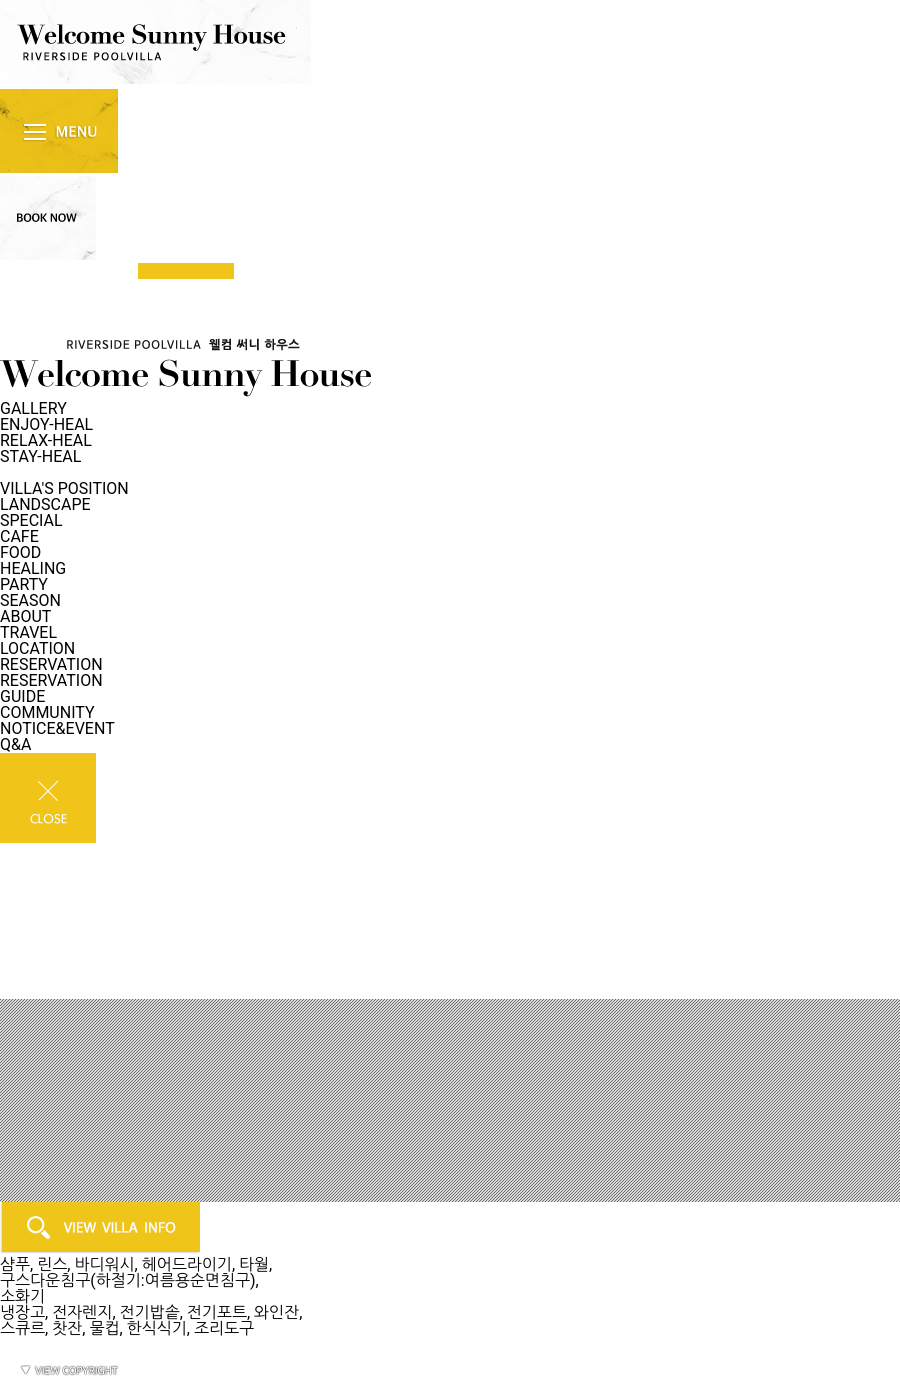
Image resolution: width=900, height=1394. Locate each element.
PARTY (24, 584)
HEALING (33, 568)
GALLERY (33, 408)
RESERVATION (51, 664)
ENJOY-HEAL (46, 424)
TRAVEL (28, 632)
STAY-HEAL (40, 456)
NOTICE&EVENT (57, 728)
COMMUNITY (47, 712)
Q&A (15, 744)
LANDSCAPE (45, 504)
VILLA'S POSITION (64, 488)
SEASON (30, 600)
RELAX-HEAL (46, 440)
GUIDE (22, 696)
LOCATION (37, 648)
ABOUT (25, 616)
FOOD (20, 552)
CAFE (19, 536)
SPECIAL (31, 520)
